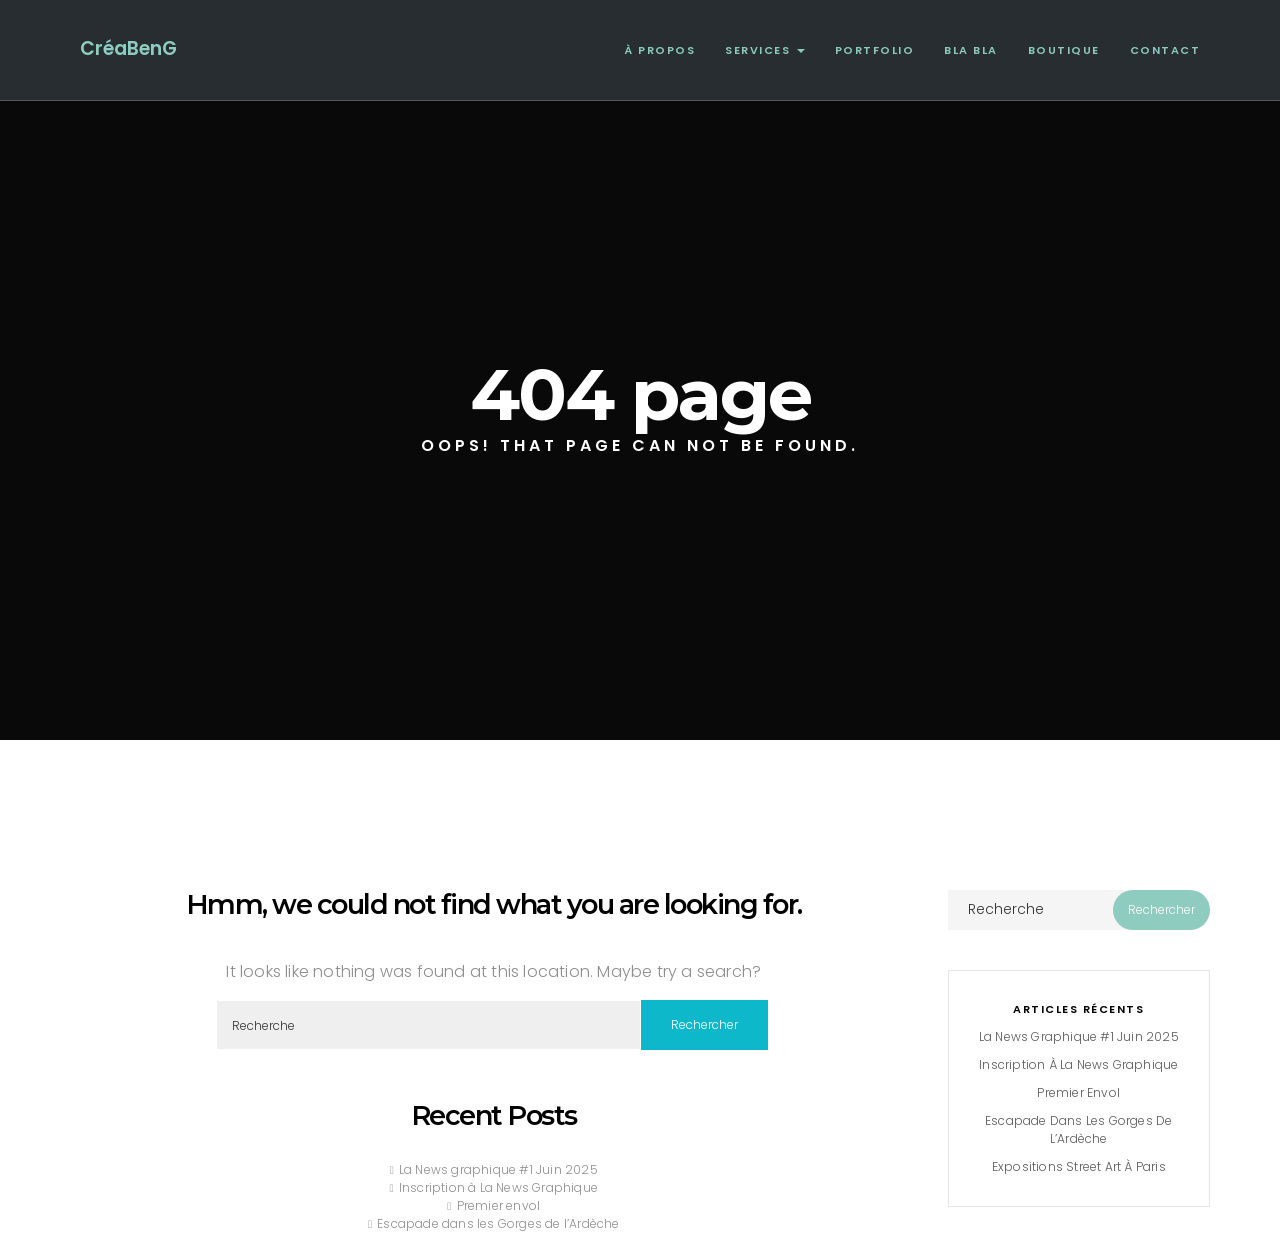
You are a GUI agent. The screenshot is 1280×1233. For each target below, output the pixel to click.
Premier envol (499, 1205)
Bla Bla (971, 50)
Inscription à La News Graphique (498, 1187)
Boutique (1064, 50)
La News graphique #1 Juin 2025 (498, 1169)
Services (765, 50)
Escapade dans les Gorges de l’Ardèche (498, 1223)
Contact (1165, 50)
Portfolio (875, 50)
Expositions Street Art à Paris (1079, 1166)
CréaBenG (128, 48)
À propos (659, 50)
